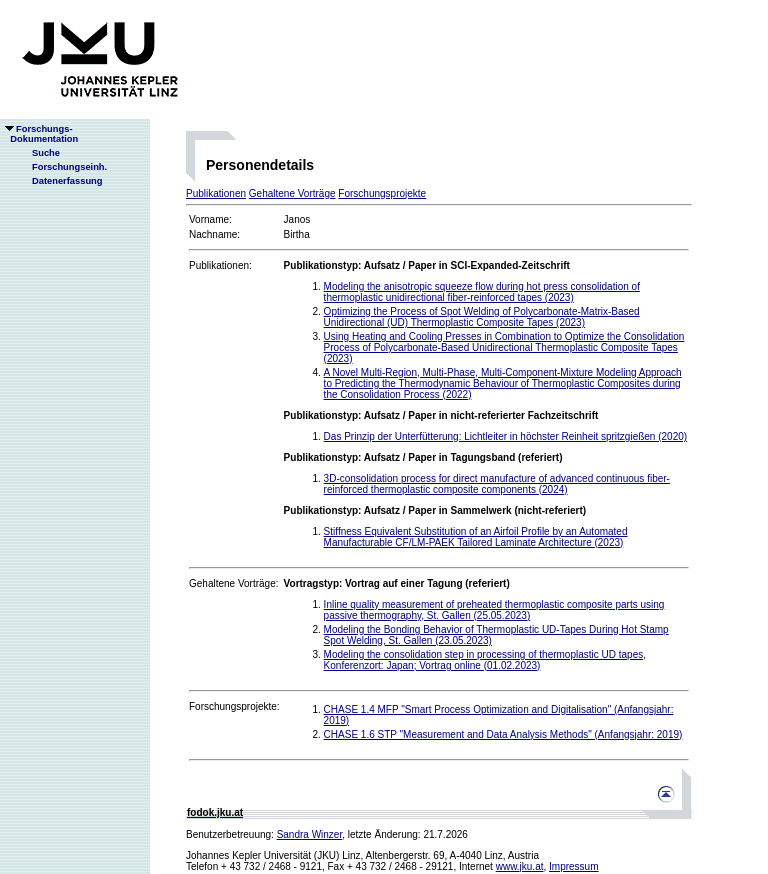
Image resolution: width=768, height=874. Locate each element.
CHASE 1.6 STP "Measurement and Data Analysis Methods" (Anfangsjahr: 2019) (503, 734)
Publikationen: (220, 265)
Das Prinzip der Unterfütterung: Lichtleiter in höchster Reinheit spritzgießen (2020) (506, 436)
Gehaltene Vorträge (292, 193)
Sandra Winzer (310, 834)
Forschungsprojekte (382, 193)
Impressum (573, 866)
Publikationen (216, 193)
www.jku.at (520, 866)
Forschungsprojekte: (234, 706)
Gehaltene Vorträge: (234, 583)
